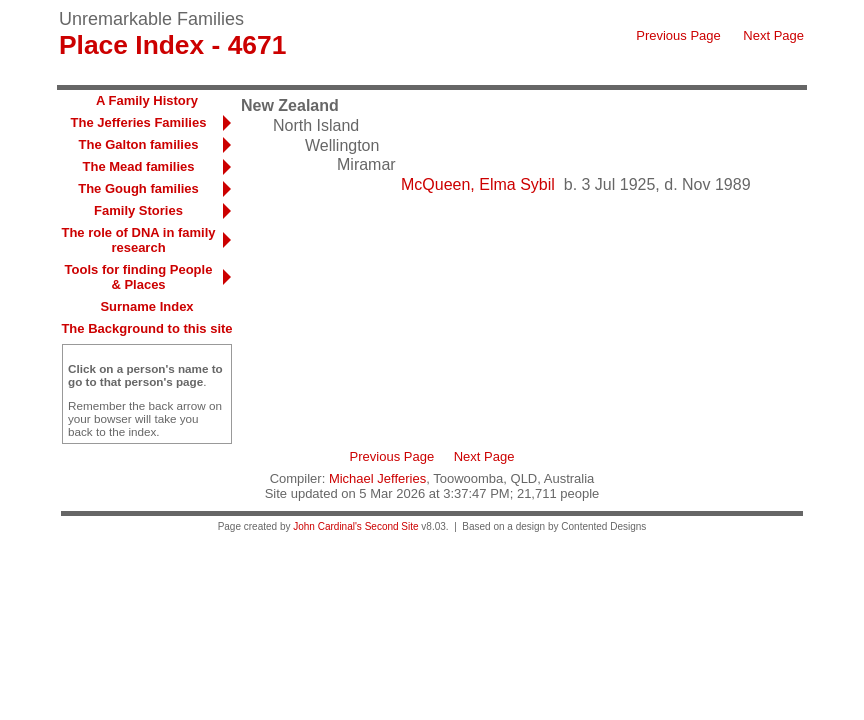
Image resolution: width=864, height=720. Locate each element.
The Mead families (139, 166)
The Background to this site (146, 328)
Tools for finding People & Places (139, 277)
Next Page (773, 35)
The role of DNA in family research (138, 240)
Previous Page (678, 35)
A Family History (147, 100)
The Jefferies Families (139, 122)
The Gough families (138, 188)
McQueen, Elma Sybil (478, 184)
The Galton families (139, 144)
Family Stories (138, 210)
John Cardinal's (327, 526)
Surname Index (146, 306)
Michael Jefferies (377, 478)
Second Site (392, 526)
